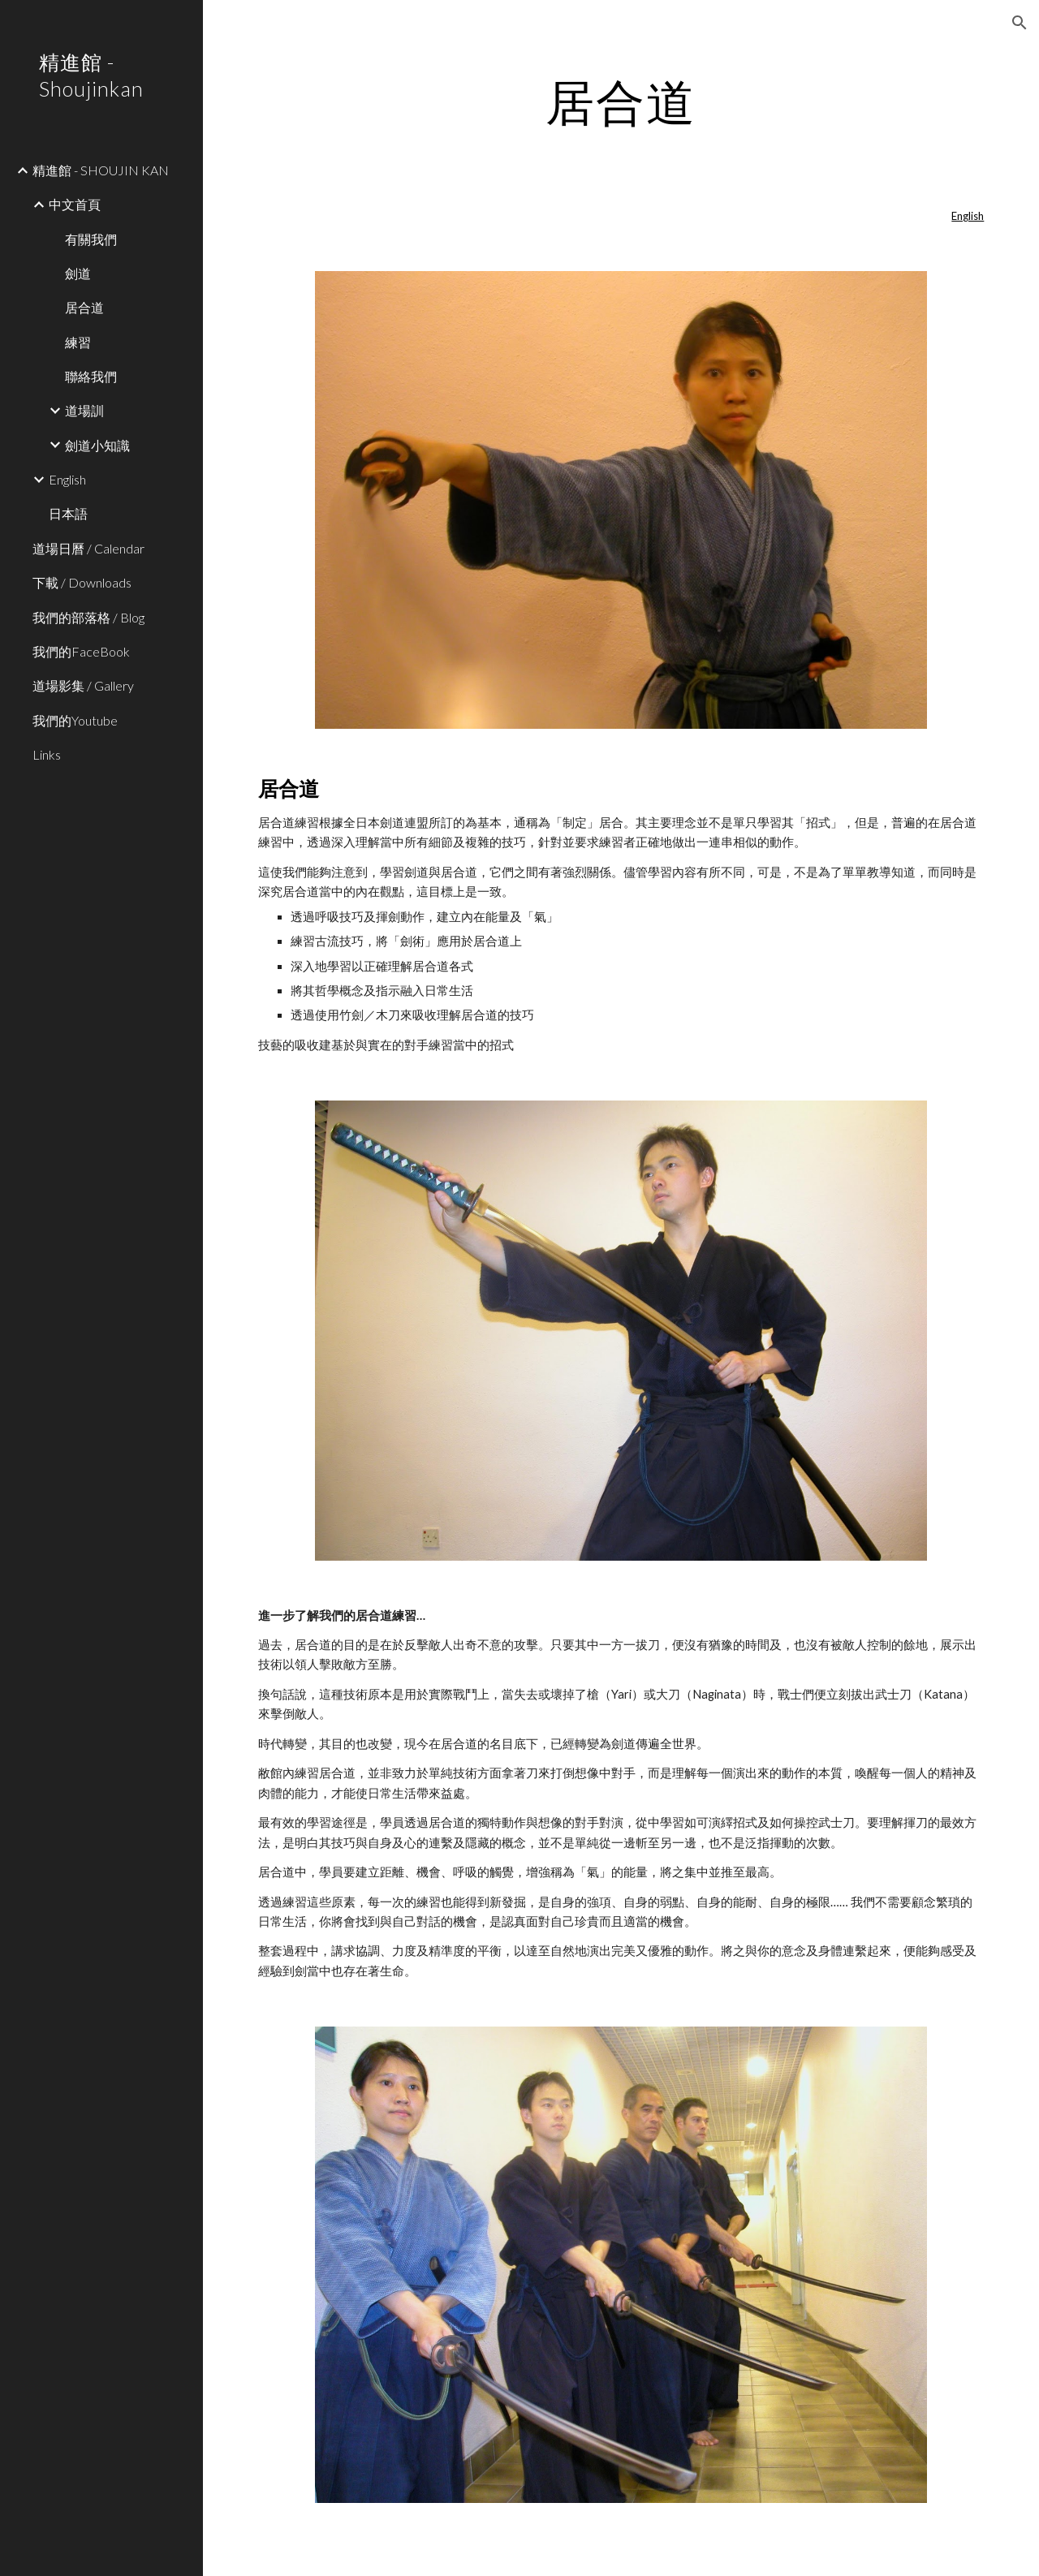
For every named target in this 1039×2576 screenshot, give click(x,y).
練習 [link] (78, 342)
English (967, 215)
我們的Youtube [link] (75, 720)
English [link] (67, 479)
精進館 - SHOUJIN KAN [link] (100, 170)
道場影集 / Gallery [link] (83, 685)
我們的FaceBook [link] (81, 651)
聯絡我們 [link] (91, 376)
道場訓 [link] (84, 410)
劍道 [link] (78, 273)
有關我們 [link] (91, 239)
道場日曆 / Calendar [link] (88, 548)
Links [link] (46, 754)
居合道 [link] (84, 307)
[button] (1019, 22)
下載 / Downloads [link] (81, 582)
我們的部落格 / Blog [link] (88, 617)
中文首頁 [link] (75, 204)
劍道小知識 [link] (97, 445)
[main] (620, 101)
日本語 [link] (68, 513)
